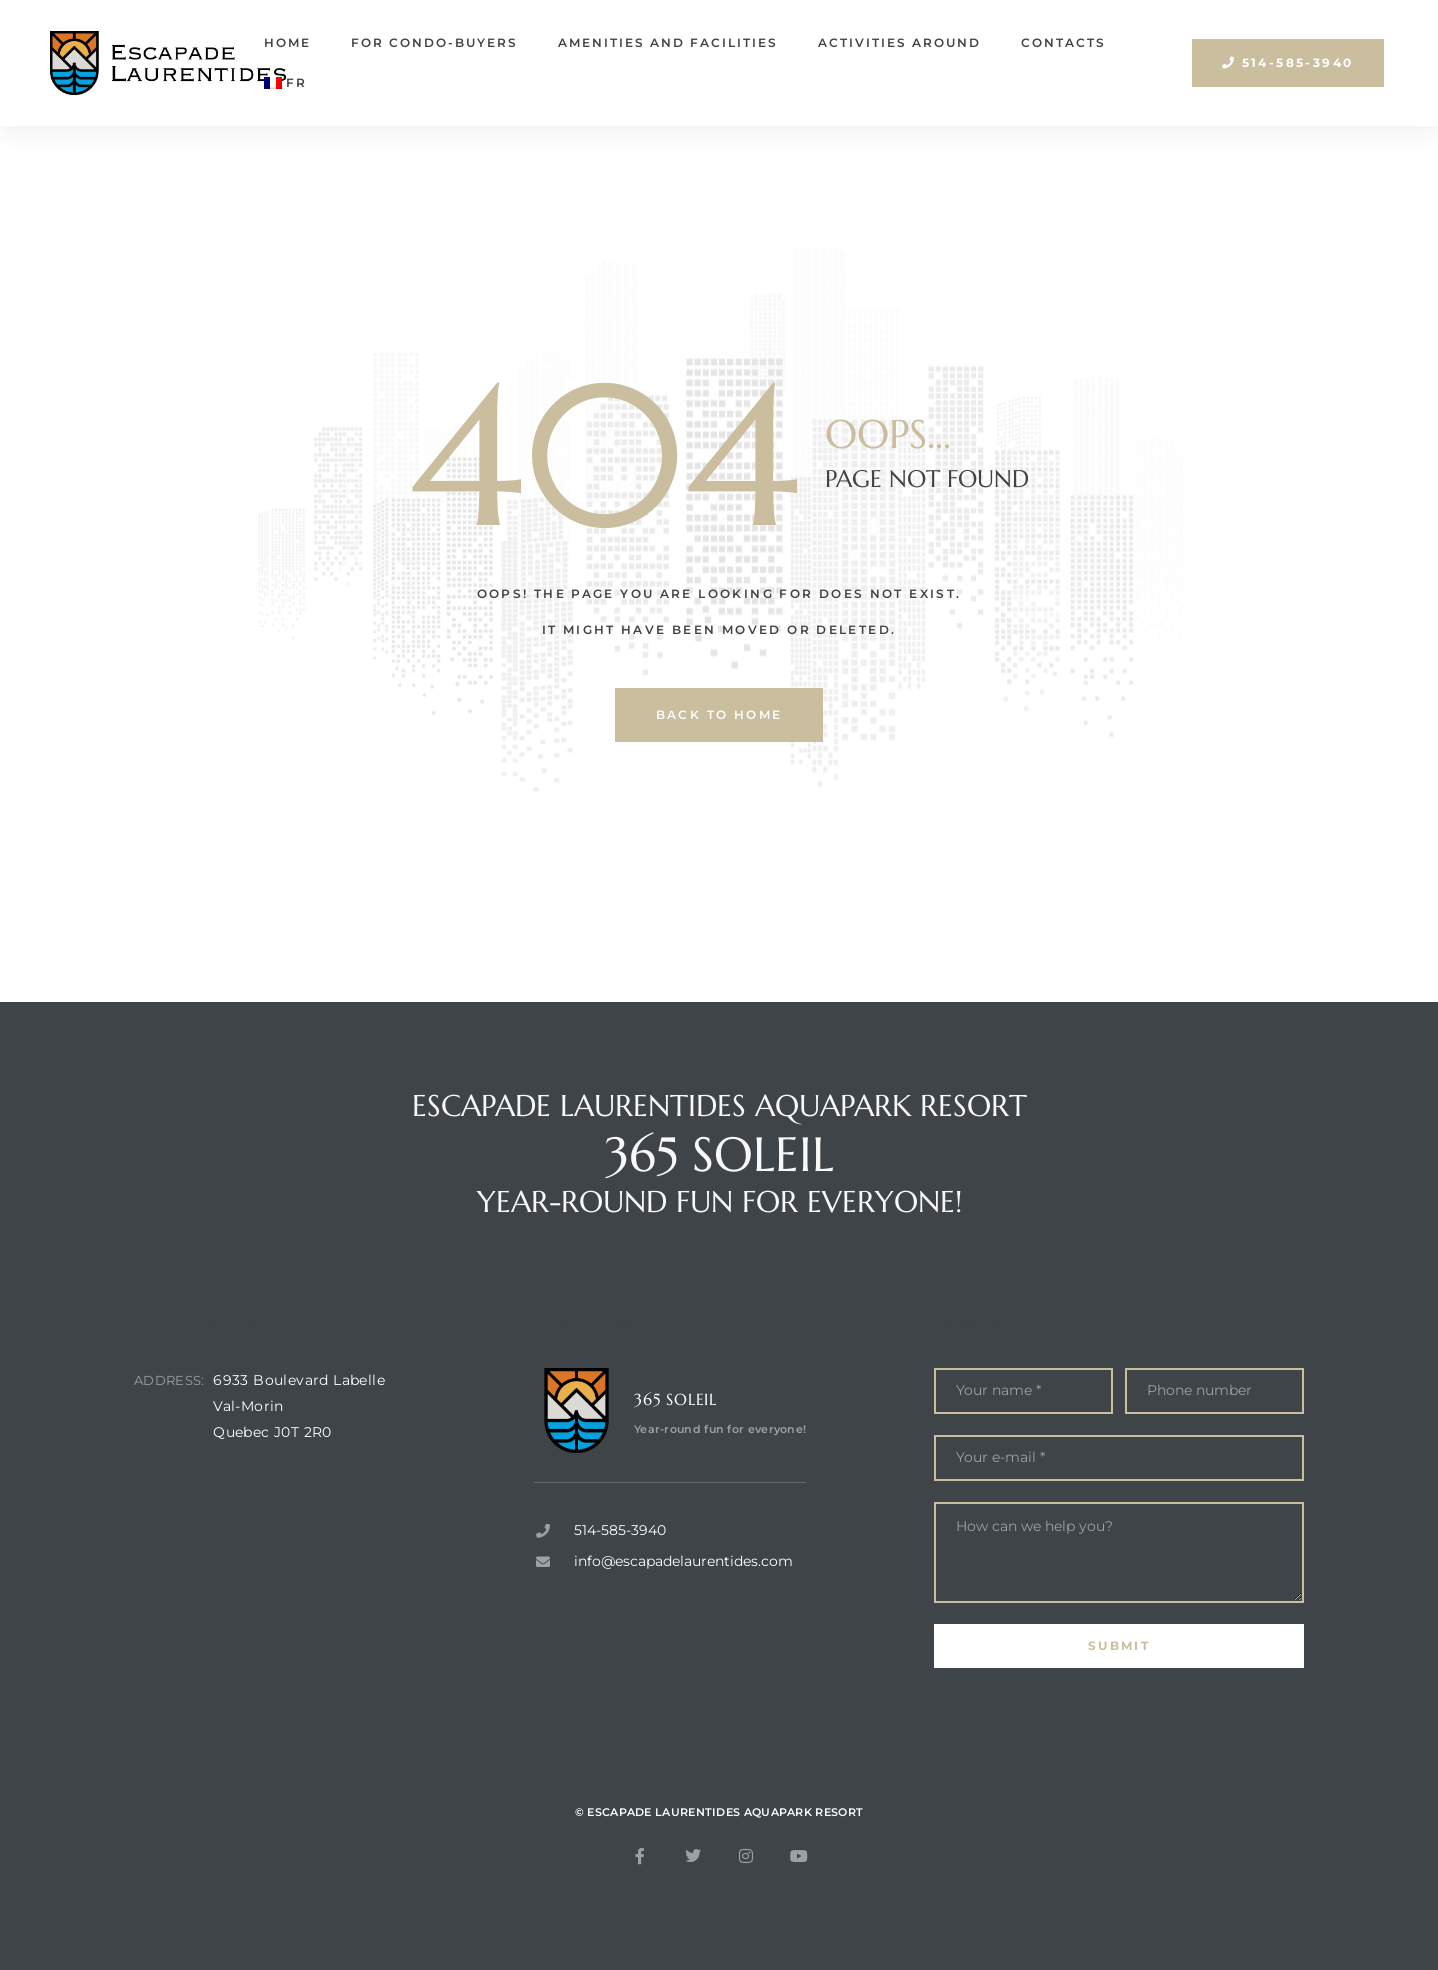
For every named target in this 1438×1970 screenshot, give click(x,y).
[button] (1287, 62)
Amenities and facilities (668, 42)
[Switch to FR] (285, 83)
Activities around (899, 42)
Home (287, 42)
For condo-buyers (434, 42)
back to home (719, 714)
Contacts (1063, 42)
